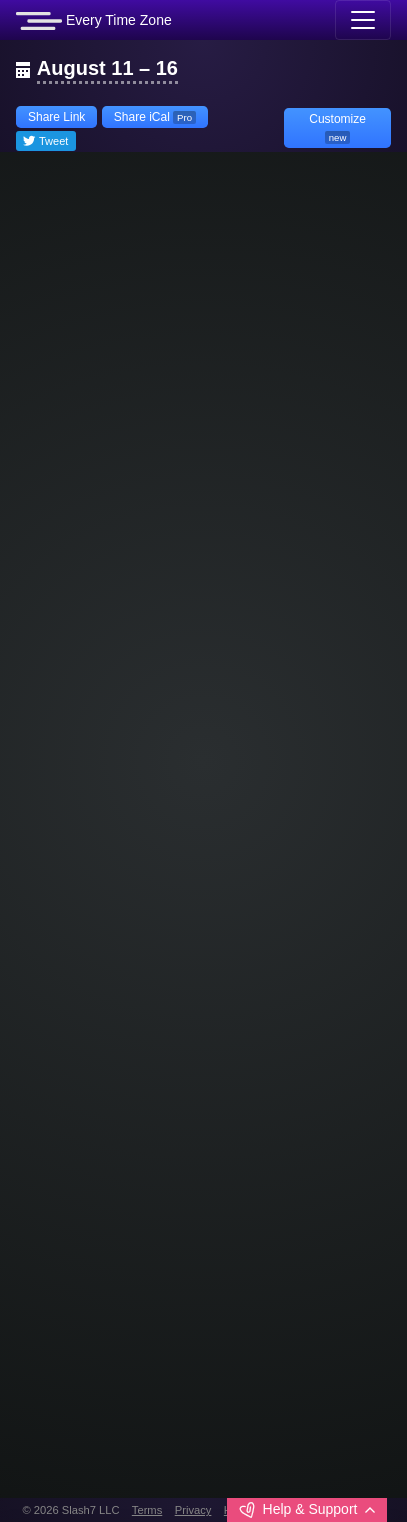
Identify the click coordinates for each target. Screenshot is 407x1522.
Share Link (56, 117)
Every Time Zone (94, 21)
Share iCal (155, 117)
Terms (147, 1510)
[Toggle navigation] (363, 20)
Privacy (193, 1510)
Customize (337, 128)
